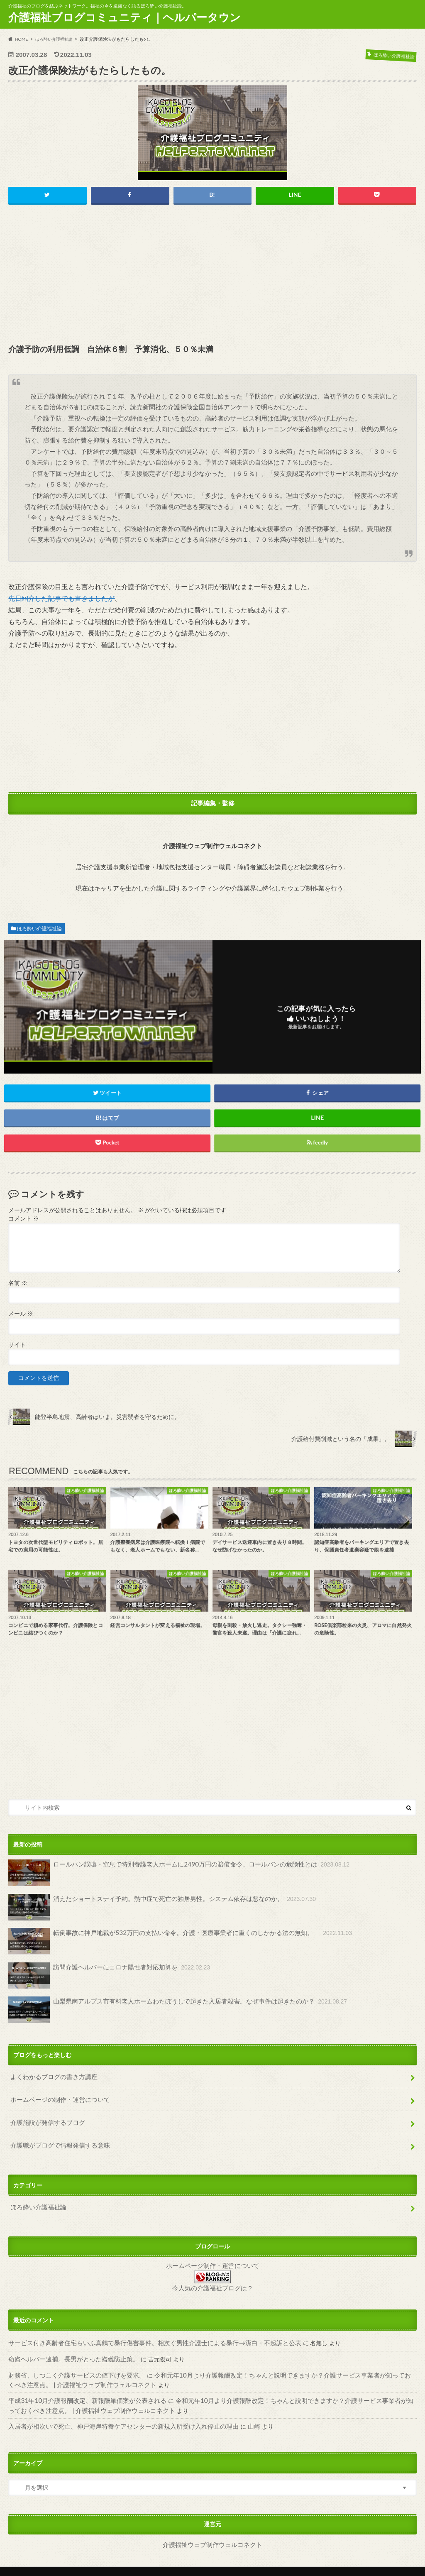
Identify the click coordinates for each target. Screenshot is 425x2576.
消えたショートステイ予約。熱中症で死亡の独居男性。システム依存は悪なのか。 (153, 1907)
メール (20, 1314)
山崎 (238, 2411)
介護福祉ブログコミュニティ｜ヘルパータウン (124, 17)
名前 (17, 1283)
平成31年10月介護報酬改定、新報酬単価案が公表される (82, 2387)
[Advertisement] (213, 275)
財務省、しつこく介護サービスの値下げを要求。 (72, 2362)
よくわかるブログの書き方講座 (51, 2075)
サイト (17, 1345)
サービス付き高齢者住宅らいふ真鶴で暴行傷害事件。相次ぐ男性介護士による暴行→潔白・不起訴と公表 (144, 2332)
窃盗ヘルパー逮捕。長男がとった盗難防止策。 (69, 2347)
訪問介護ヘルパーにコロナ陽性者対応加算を (104, 1975)
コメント (23, 1219)
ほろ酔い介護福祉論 (39, 929)
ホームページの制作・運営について (56, 2096)
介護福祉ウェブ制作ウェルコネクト (212, 2529)
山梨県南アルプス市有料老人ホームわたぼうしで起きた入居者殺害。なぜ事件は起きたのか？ (168, 2009)
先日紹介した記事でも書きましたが (61, 598)
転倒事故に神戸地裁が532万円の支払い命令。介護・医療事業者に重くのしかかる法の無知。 (170, 1941)
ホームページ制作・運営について (212, 2256)
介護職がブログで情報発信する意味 (56, 2139)
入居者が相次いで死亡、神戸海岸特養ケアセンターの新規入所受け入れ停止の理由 (115, 2411)
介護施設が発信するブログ (45, 2117)
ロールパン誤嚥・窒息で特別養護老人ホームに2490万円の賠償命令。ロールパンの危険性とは (169, 1873)
